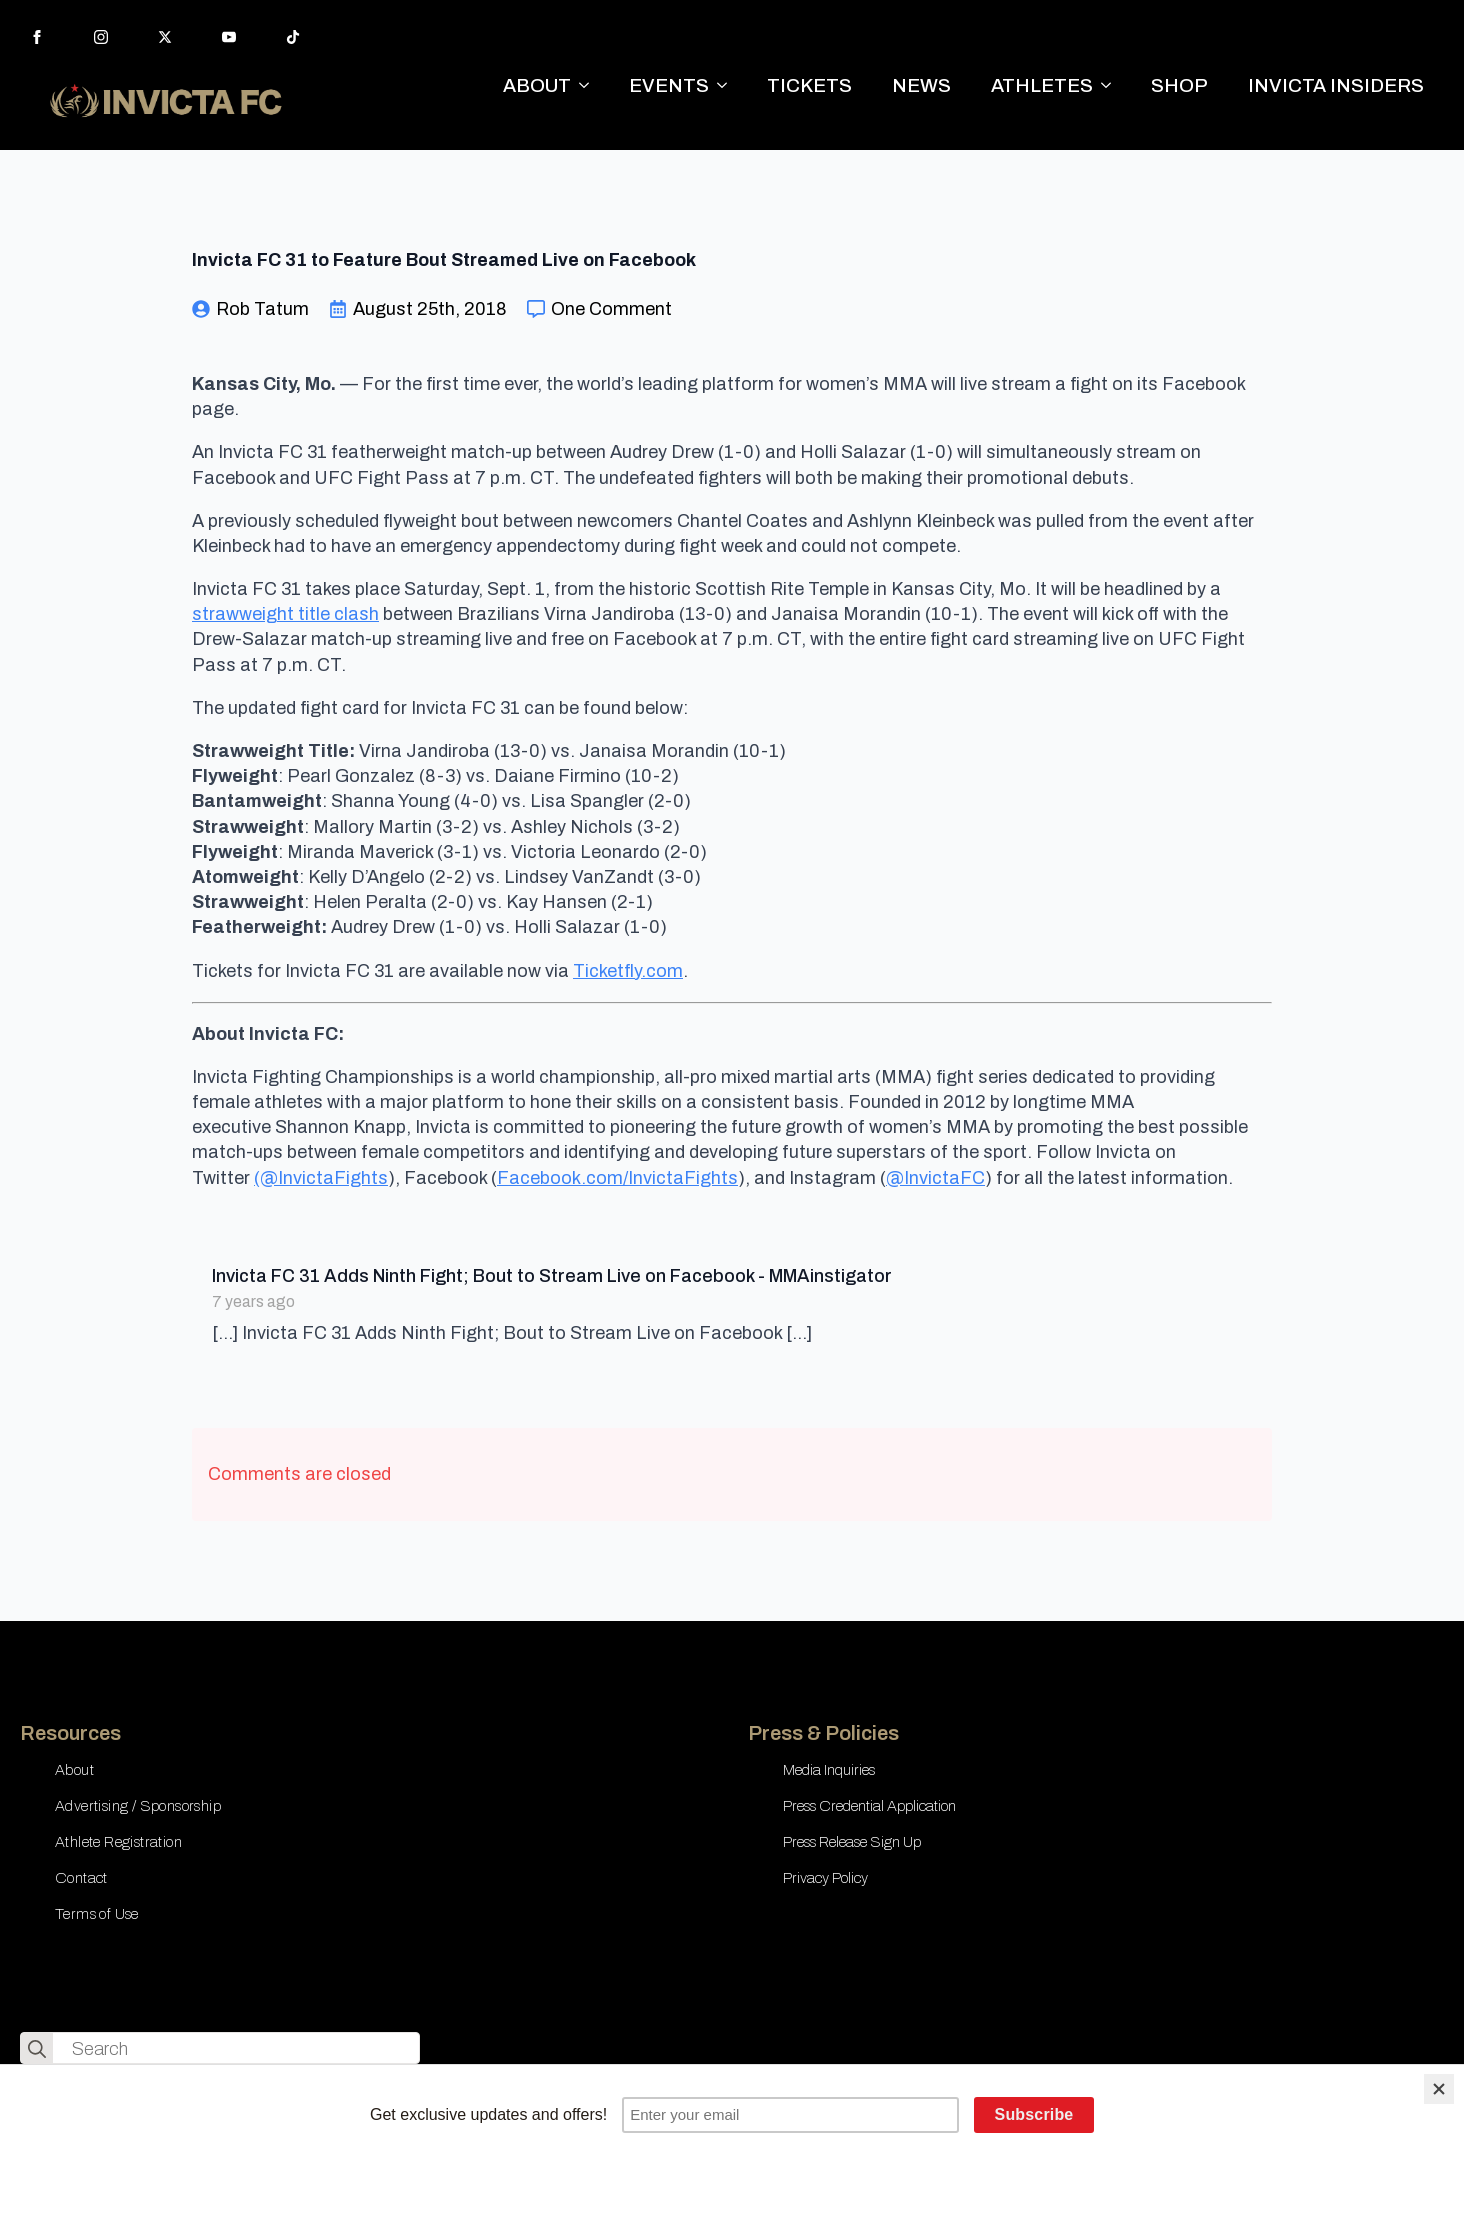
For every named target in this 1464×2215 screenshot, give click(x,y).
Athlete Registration (118, 1842)
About (74, 1770)
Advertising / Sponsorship (138, 1806)
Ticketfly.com (628, 971)
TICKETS (809, 85)
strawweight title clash (285, 614)
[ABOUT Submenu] (590, 85)
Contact (81, 1878)
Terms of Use (97, 1914)
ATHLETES (1042, 85)
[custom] (293, 37)
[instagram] (101, 37)
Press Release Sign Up (852, 1842)
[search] (37, 2049)
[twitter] (165, 37)
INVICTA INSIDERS (1336, 85)
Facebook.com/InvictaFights (617, 1178)
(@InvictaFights (321, 1178)
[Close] (1439, 2089)
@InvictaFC (935, 1178)
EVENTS (669, 85)
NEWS (921, 85)
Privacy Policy (825, 1878)
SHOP (1179, 85)
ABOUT (537, 85)
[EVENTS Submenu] (728, 85)
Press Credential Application (869, 1806)
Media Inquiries (829, 1770)
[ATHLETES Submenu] (1112, 85)
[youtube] (229, 37)
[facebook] (37, 37)
